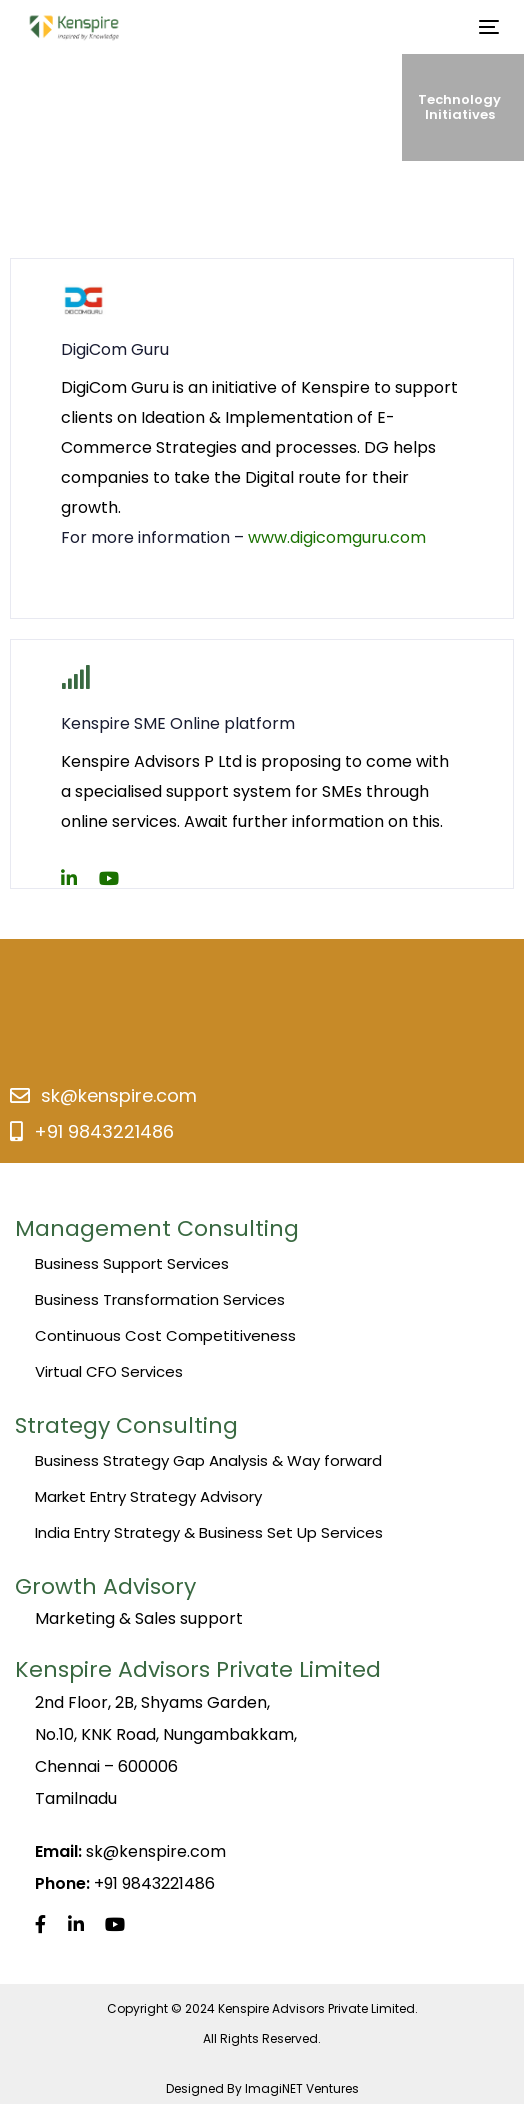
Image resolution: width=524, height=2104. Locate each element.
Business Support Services (132, 1263)
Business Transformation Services (160, 1299)
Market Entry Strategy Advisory (148, 1496)
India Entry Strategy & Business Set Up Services (209, 1532)
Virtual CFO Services (109, 1371)
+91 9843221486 (104, 1131)
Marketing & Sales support (139, 1618)
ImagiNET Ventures (302, 2088)
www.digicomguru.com (337, 537)
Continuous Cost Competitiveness (165, 1335)
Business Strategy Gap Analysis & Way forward (208, 1460)
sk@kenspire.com (119, 1095)
